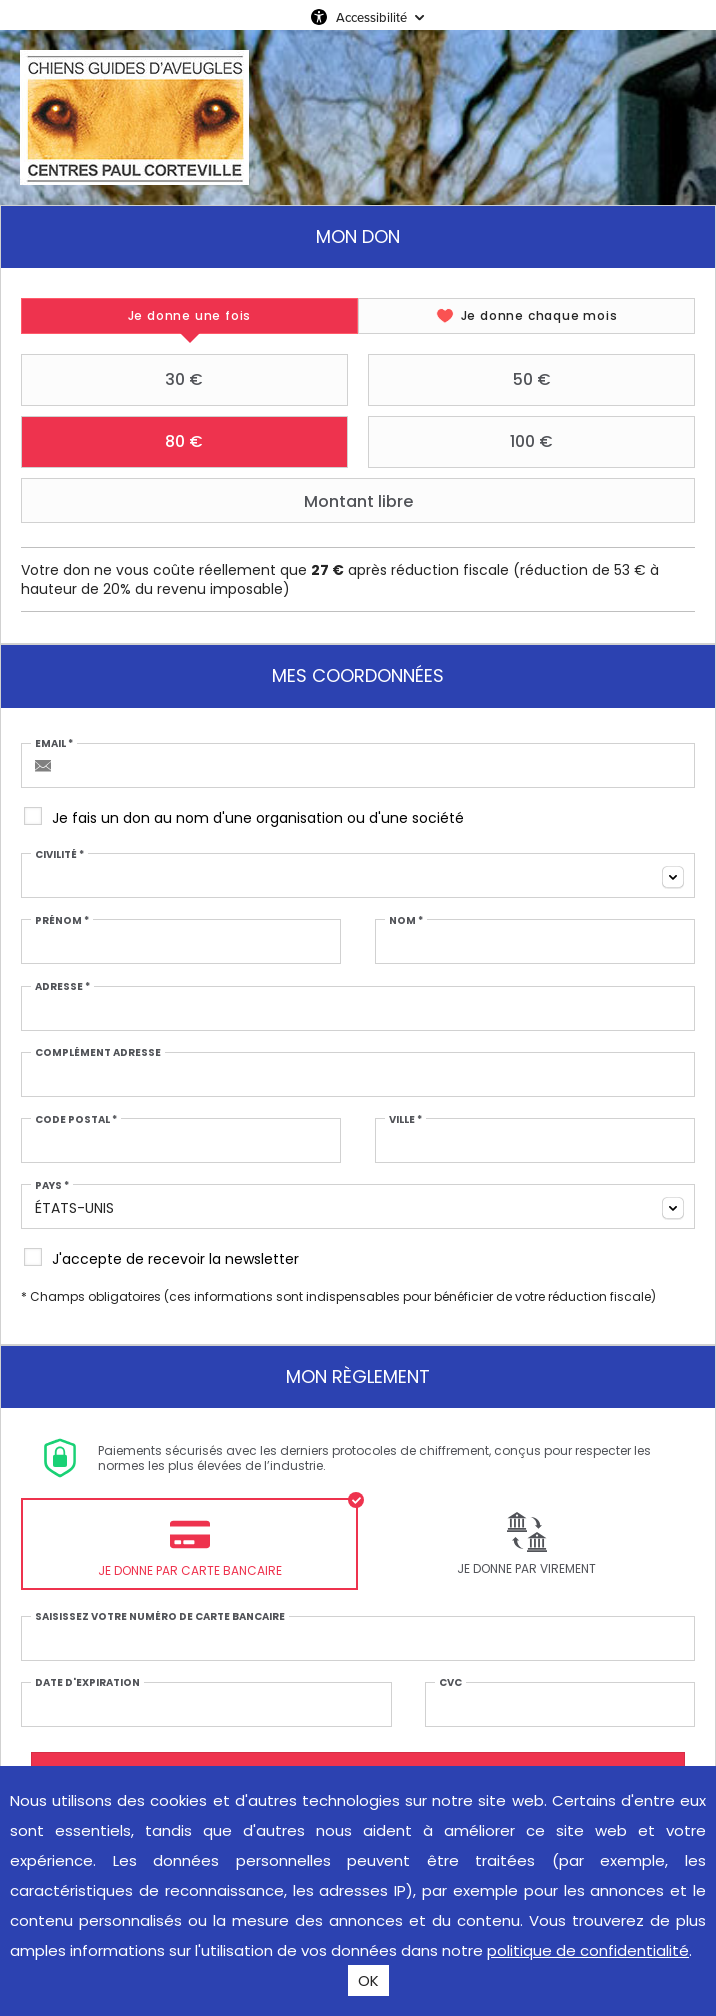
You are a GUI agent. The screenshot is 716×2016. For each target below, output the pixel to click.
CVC (450, 1683)
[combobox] (358, 875)
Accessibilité (371, 17)
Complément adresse (98, 1053)
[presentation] (189, 316)
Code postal (76, 1120)
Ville (405, 1120)
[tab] (189, 316)
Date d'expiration (87, 1683)
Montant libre (219, 501)
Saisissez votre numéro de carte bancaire (160, 1617)
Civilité (59, 855)
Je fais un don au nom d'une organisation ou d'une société (258, 818)
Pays (52, 1186)
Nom (406, 921)
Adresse (62, 987)
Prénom (62, 921)
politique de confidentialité (588, 1950)
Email (54, 744)
